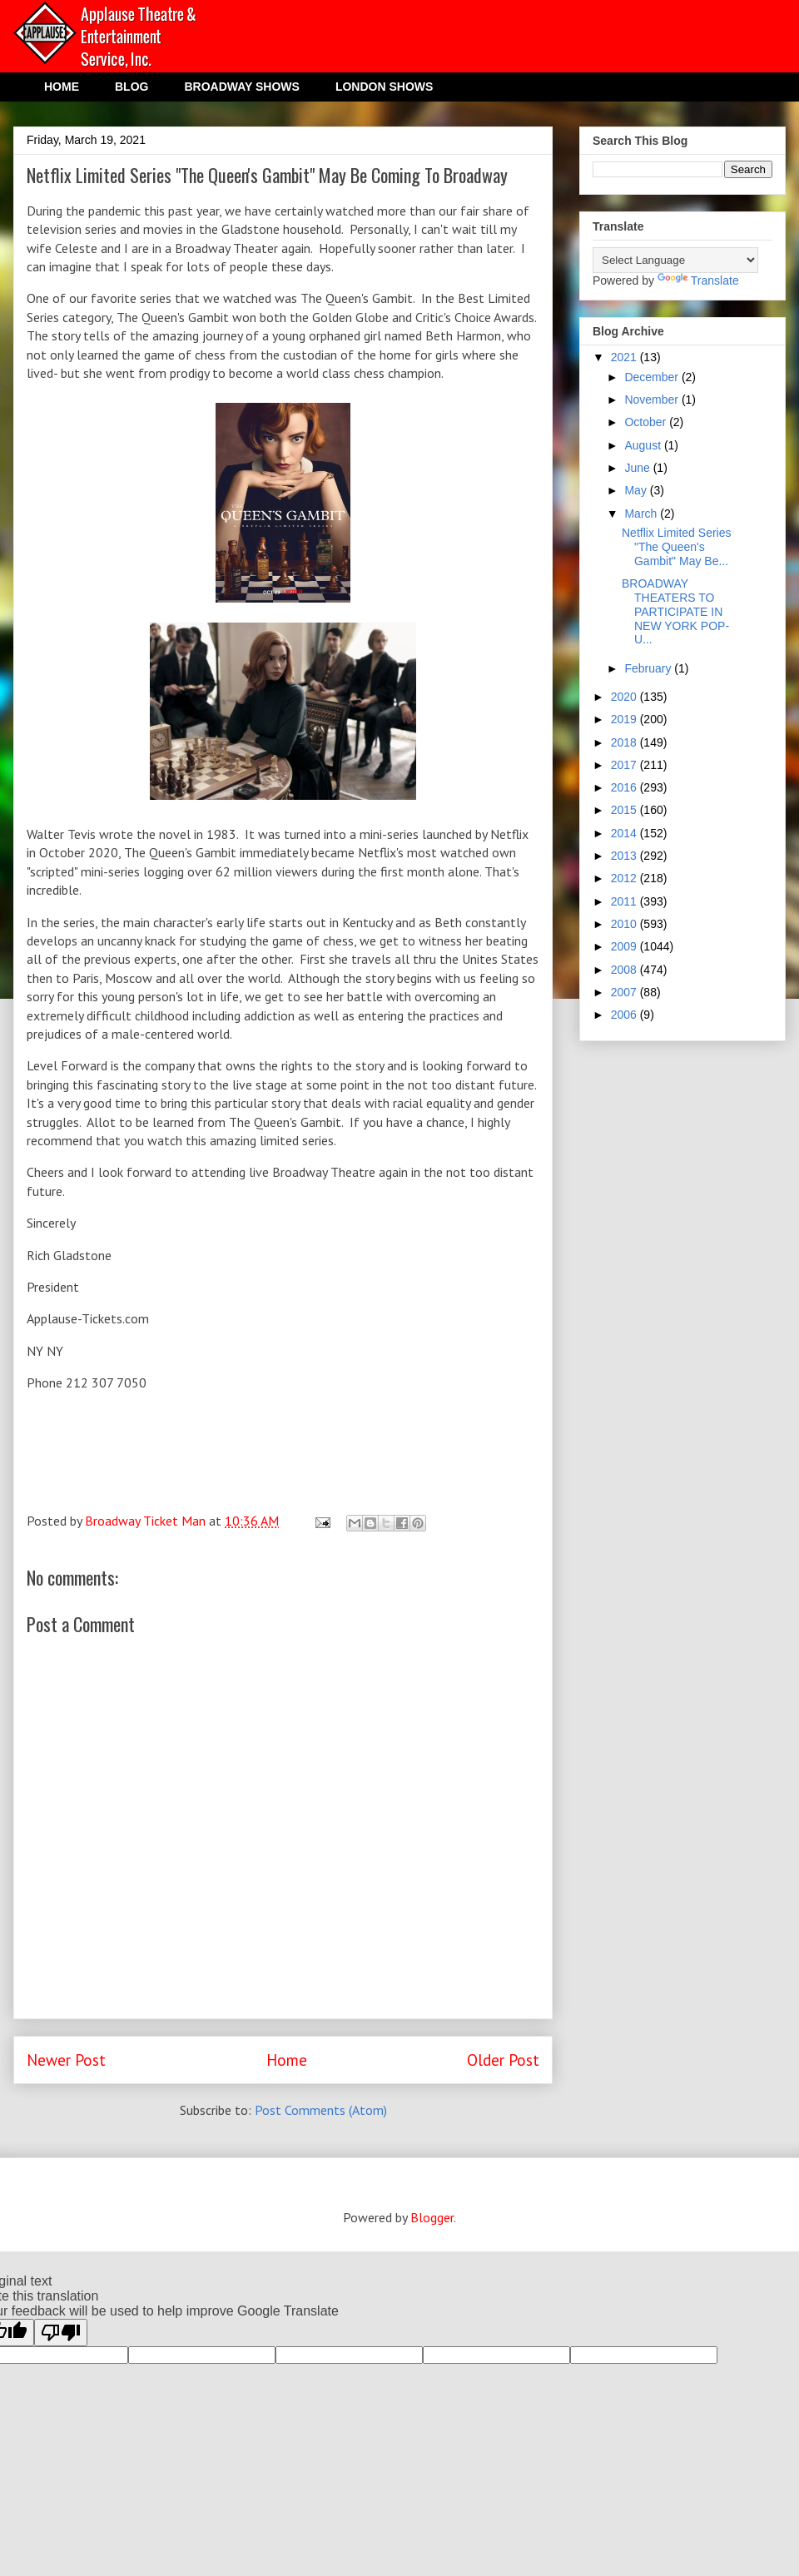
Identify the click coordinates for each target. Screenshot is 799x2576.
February (649, 668)
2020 (625, 696)
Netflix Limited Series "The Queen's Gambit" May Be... (677, 547)
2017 (625, 765)
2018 (625, 742)
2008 (625, 969)
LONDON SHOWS (384, 86)
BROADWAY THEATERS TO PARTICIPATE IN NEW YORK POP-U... (675, 611)
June (638, 467)
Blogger (432, 2217)
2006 (625, 1014)
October (646, 422)
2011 (625, 901)
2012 (625, 878)
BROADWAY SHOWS (241, 86)
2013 (625, 855)
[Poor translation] (60, 2332)
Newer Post (66, 2059)
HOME (61, 86)
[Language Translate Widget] (675, 260)
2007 (625, 992)
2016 (625, 787)
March (642, 513)
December (652, 377)
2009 (625, 946)
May (636, 490)
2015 (625, 809)
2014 (625, 833)
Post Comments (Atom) (321, 2110)
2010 (625, 924)
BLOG (131, 86)
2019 (625, 719)
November (652, 399)
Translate (698, 280)
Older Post (503, 2059)
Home (286, 2059)
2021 (625, 357)
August (643, 445)
